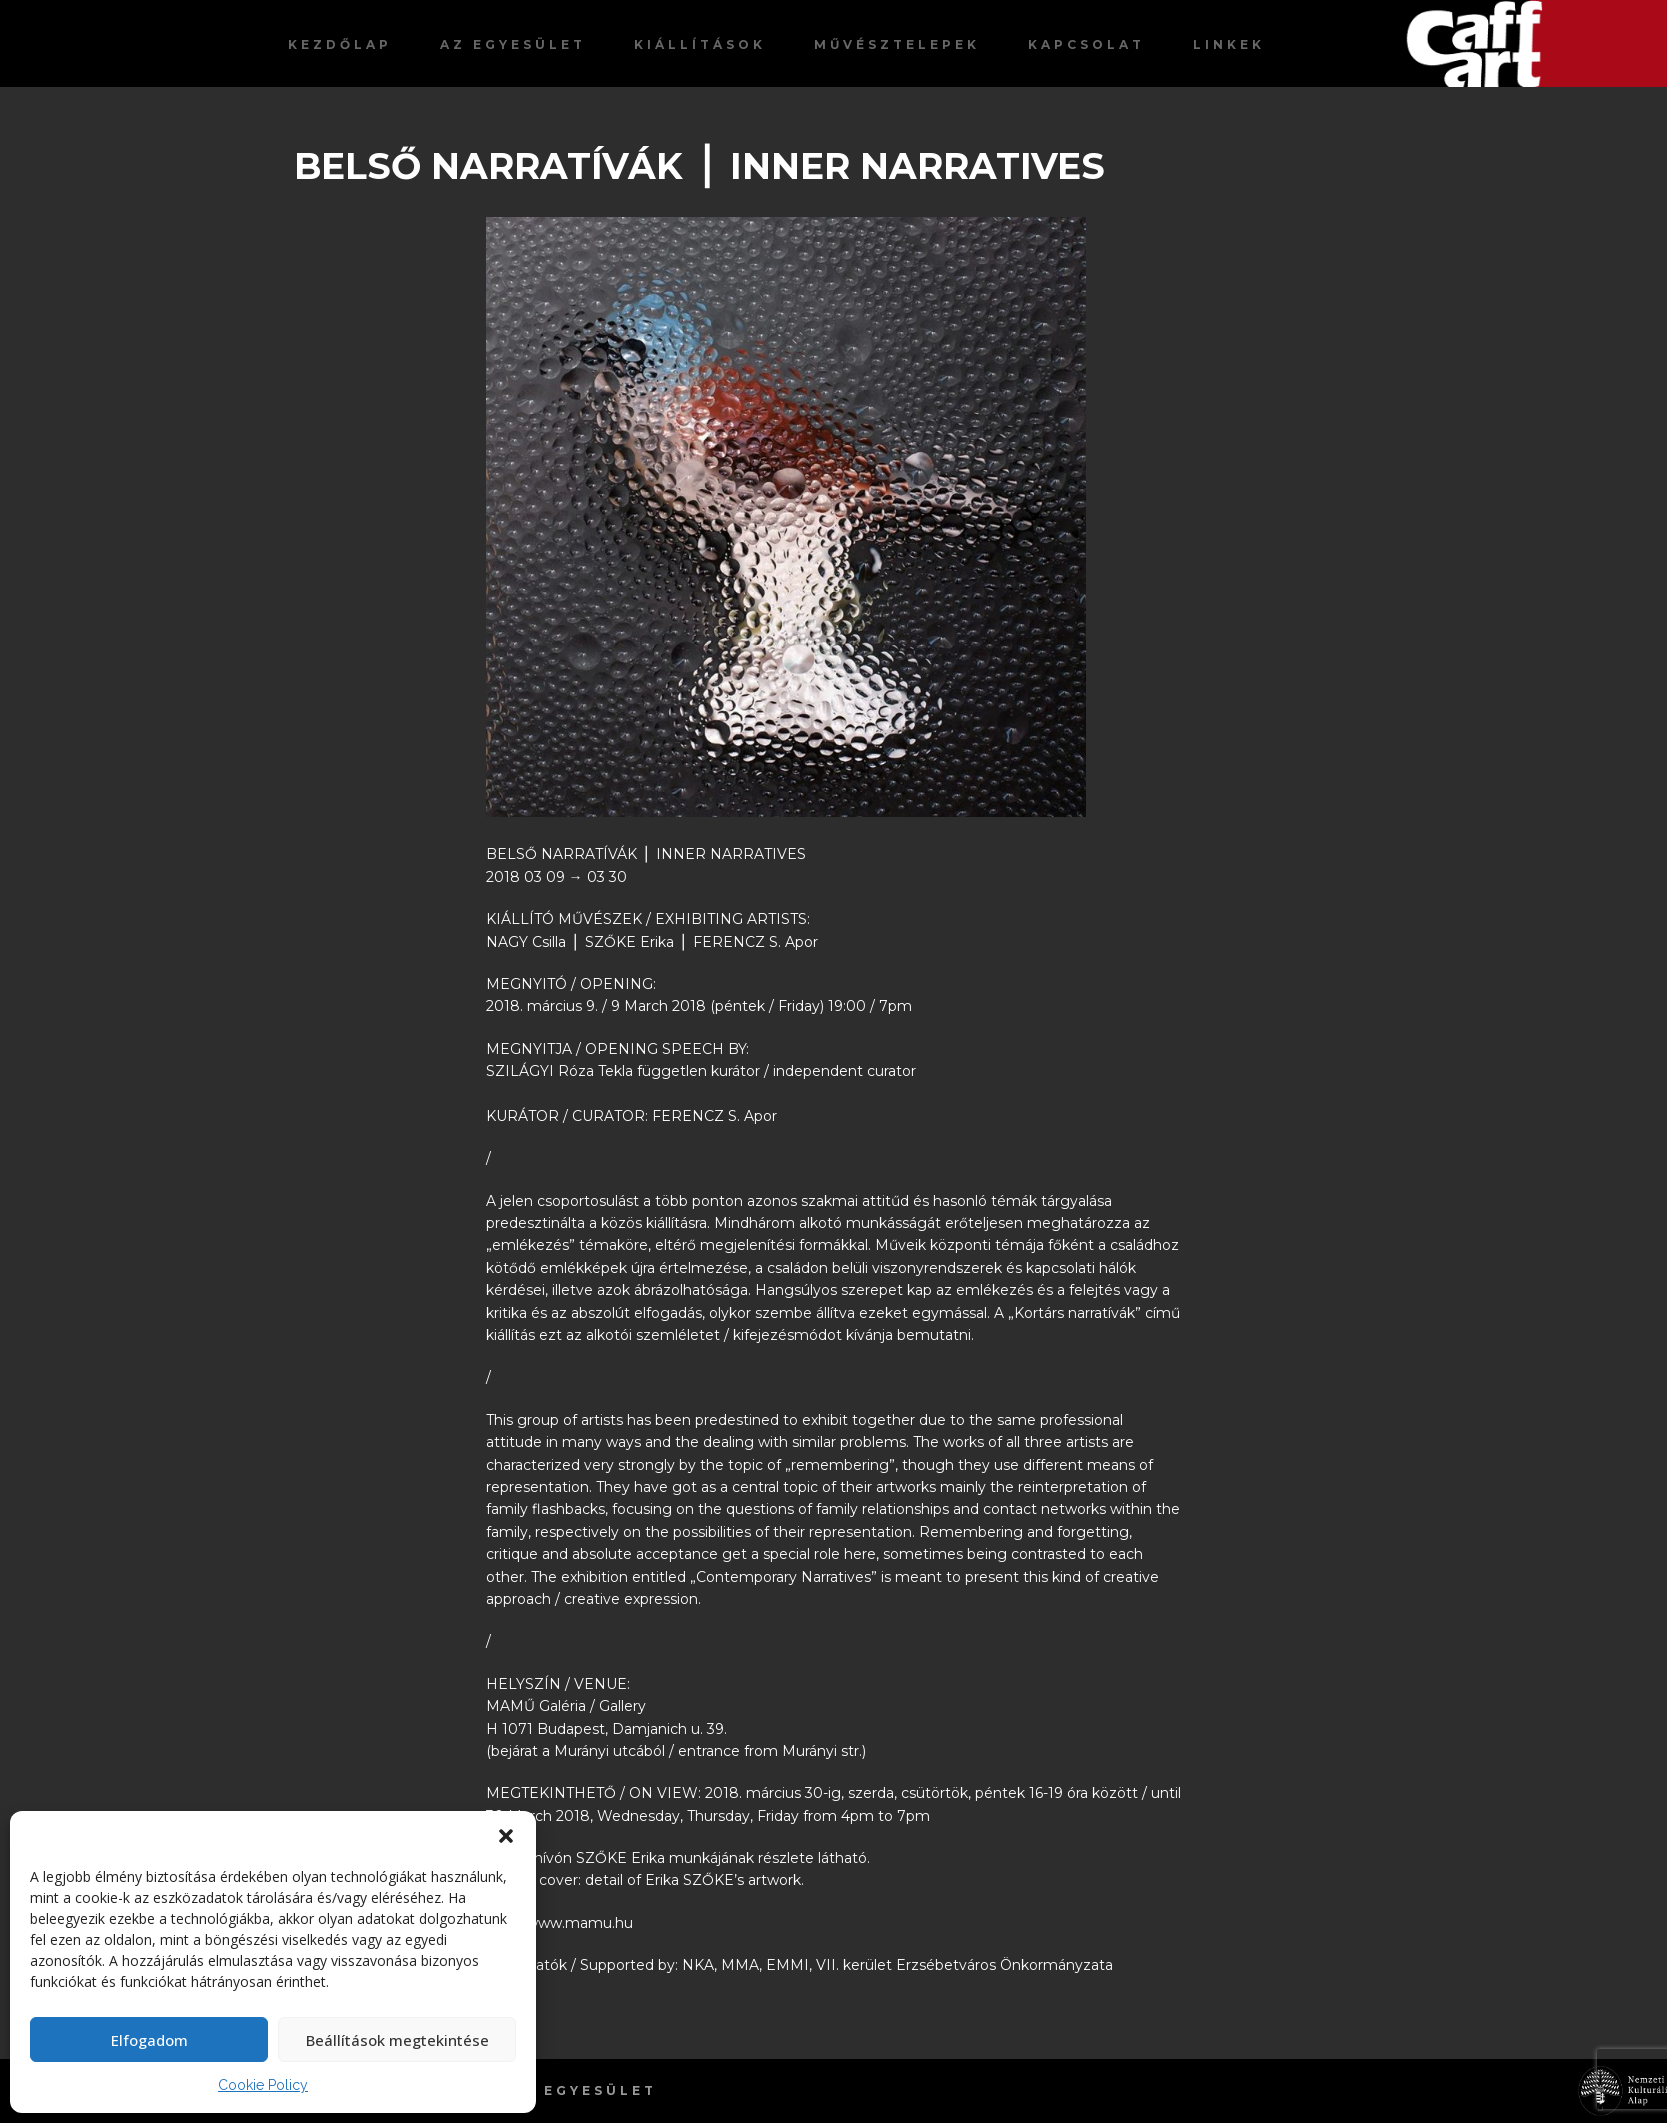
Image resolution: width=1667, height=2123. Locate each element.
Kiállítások (700, 44)
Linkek (1229, 44)
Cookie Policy (263, 2085)
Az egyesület (513, 44)
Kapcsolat (1086, 44)
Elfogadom (149, 2040)
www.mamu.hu (579, 1923)
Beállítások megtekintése (397, 2040)
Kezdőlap (340, 44)
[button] (506, 1836)
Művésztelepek (897, 44)
